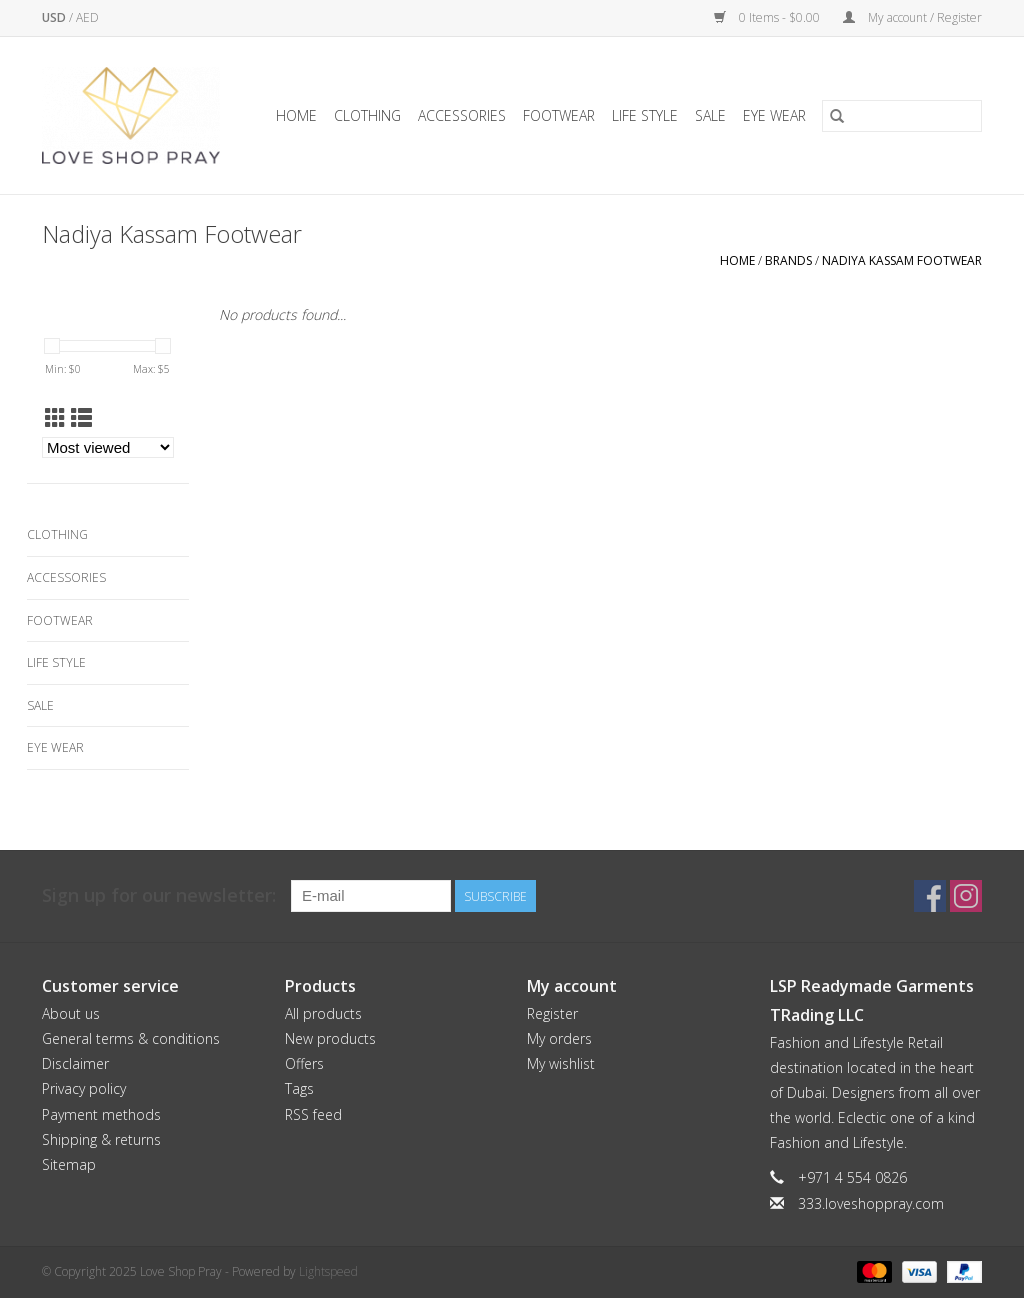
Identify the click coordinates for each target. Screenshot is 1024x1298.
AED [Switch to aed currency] (87, 17)
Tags (299, 1088)
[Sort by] (108, 447)
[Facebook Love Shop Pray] (930, 896)
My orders (559, 1038)
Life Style (645, 115)
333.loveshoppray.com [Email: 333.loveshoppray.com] (871, 1203)
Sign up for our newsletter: (159, 895)
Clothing (367, 115)
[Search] (902, 116)
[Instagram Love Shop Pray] (966, 896)
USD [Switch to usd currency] (55, 17)
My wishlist (561, 1063)
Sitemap (69, 1164)
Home (296, 115)
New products (330, 1038)
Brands (788, 260)
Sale (710, 115)
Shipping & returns (101, 1139)
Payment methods (101, 1114)
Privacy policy (84, 1088)
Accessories (462, 115)
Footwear (559, 115)
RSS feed (313, 1114)
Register (552, 1013)
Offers (304, 1063)
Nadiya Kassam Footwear (902, 260)
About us (71, 1013)
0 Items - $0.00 (768, 17)
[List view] (81, 418)
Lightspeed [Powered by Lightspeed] (328, 1271)
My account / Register (912, 17)
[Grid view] (55, 418)
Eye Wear (774, 115)
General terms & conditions (131, 1038)
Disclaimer (75, 1063)
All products (323, 1013)
